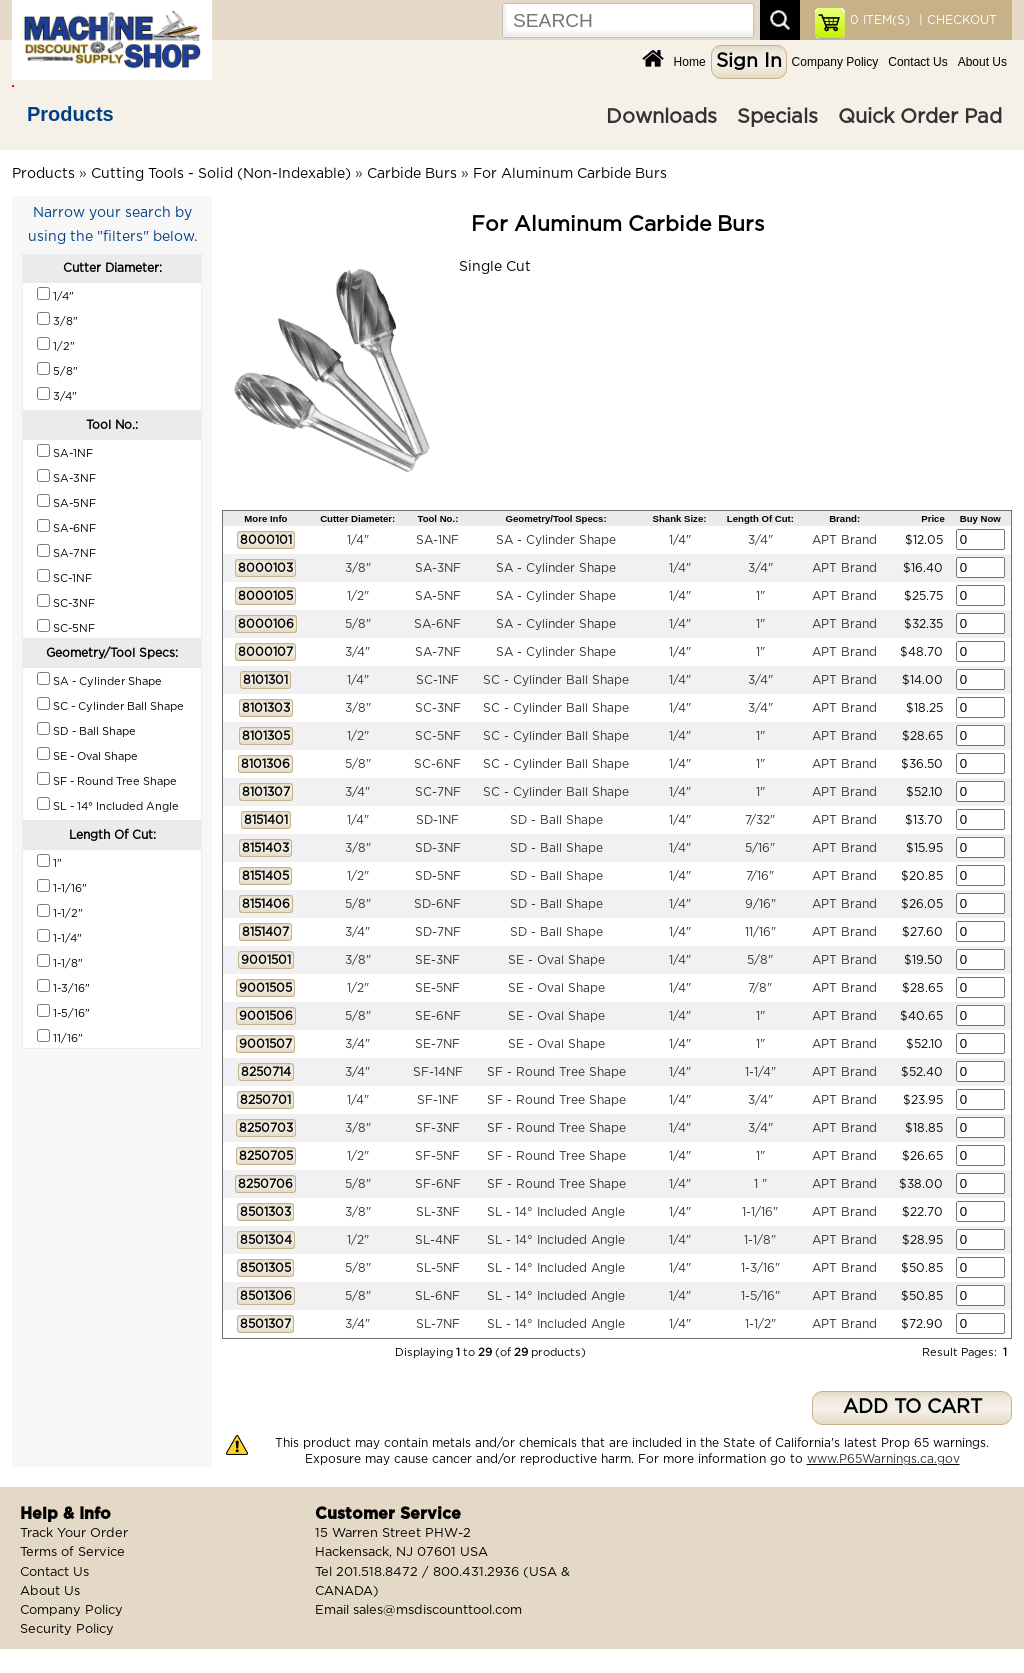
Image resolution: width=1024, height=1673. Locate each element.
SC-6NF (437, 764)
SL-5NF (438, 1268)
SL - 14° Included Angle (556, 1212)
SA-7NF (438, 652)
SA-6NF (437, 624)
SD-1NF (437, 820)
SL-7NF (438, 1324)
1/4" (358, 540)
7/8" (760, 988)
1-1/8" (760, 1240)
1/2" (358, 596)
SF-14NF (438, 1072)
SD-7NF (438, 932)
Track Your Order (74, 1533)
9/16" (760, 904)
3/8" (358, 568)
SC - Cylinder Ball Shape (556, 680)
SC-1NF (437, 680)
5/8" (358, 624)
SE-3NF (437, 960)
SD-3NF (438, 848)
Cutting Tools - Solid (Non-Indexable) (221, 174)
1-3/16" (760, 1268)
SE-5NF (437, 988)
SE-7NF (437, 1044)
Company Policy (835, 62)
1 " (760, 1184)
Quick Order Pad (920, 117)
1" (760, 596)
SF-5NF (437, 1156)
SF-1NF (438, 1100)
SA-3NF (438, 568)
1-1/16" (760, 1212)
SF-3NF (437, 1128)
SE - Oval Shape (556, 960)
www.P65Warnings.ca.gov (883, 1459)
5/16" (760, 848)
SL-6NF (437, 1296)
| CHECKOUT (956, 20)
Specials (777, 117)
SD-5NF (438, 876)
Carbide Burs (412, 174)
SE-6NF (438, 1016)
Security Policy (67, 1629)
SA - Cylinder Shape (556, 540)
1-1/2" (760, 1324)
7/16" (760, 876)
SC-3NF (438, 708)
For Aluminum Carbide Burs (570, 174)
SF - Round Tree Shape (556, 1072)
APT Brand (844, 540)
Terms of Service (72, 1552)
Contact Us (917, 62)
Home (690, 62)
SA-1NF (437, 540)
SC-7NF (438, 792)
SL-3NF (438, 1212)
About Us (982, 62)
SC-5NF (438, 736)
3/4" (760, 540)
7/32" (760, 820)
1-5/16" (760, 1296)
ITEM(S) (880, 20)
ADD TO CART (912, 1407)
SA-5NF (438, 596)
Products (70, 114)
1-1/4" (760, 1072)
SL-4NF (437, 1240)
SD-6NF (437, 904)
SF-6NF (438, 1184)
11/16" (760, 932)
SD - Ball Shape (556, 820)
